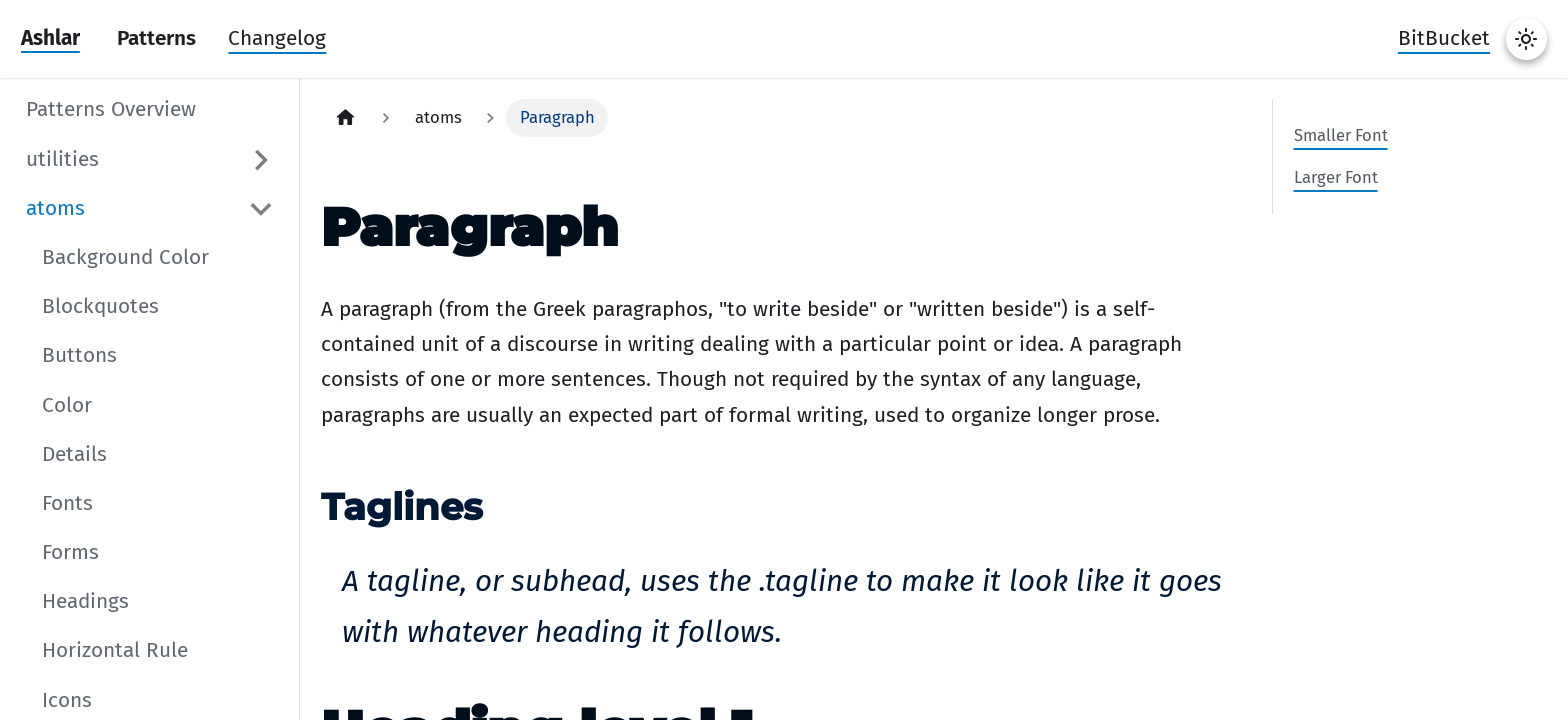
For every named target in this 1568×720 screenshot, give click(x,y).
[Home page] (345, 118)
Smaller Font (1341, 135)
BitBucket (1444, 38)
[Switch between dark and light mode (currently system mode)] (1527, 39)
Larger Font (1336, 177)
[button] (150, 160)
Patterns (156, 38)
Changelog (277, 38)
